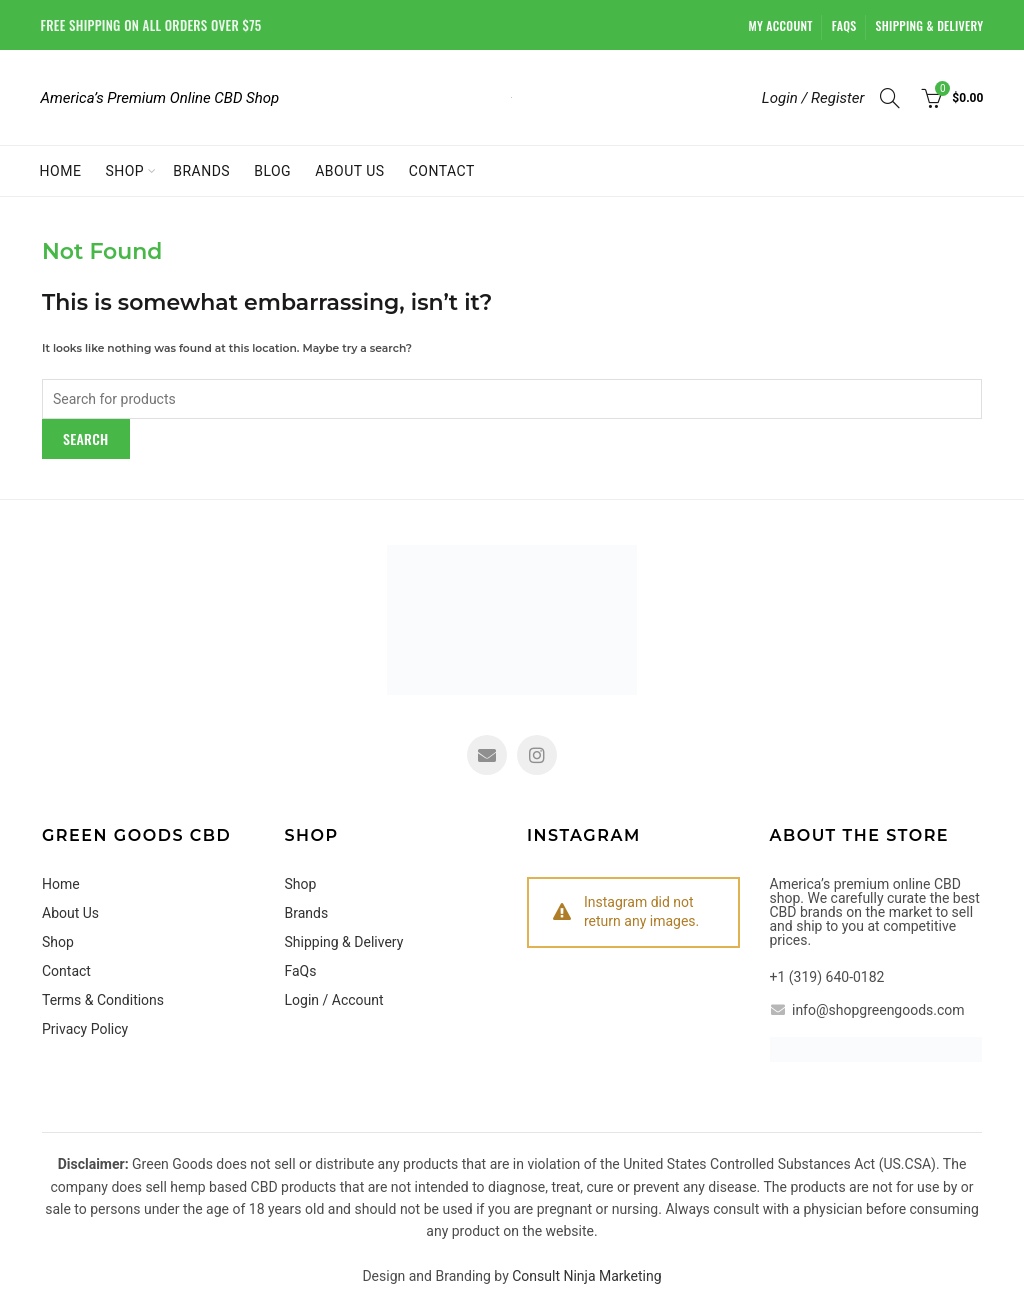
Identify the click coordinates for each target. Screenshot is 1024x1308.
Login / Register (813, 98)
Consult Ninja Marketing (586, 1276)
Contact (442, 171)
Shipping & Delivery (930, 25)
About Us (350, 171)
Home (61, 171)
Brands (201, 171)
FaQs (844, 25)
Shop (124, 171)
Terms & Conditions (103, 1000)
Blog (272, 171)
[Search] (890, 98)
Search (86, 438)
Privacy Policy (85, 1029)
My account (781, 25)
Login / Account (334, 1000)
